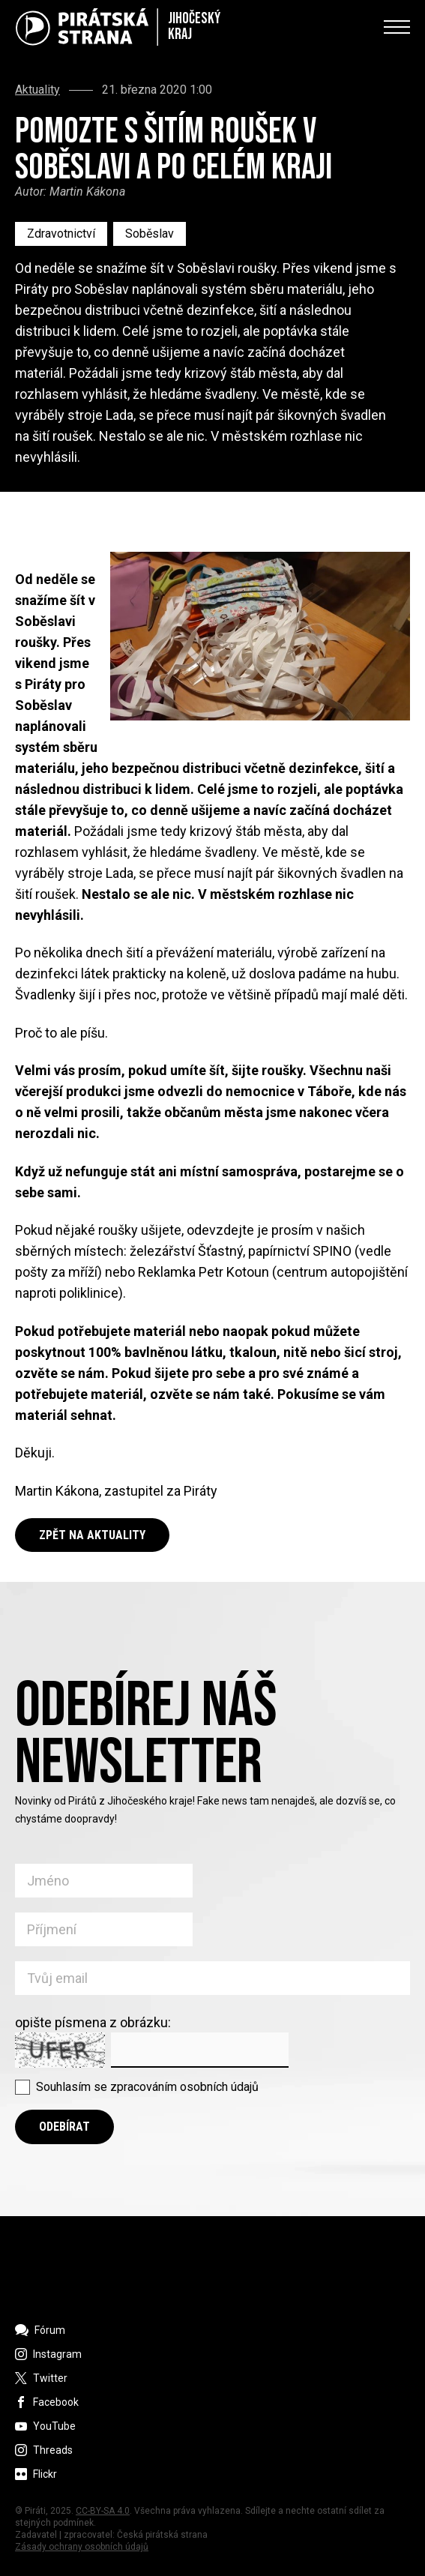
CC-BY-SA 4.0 (103, 2511)
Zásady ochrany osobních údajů (81, 2547)
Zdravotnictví (61, 233)
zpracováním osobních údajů (184, 2087)
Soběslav (149, 233)
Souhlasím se (147, 2087)
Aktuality (37, 90)
